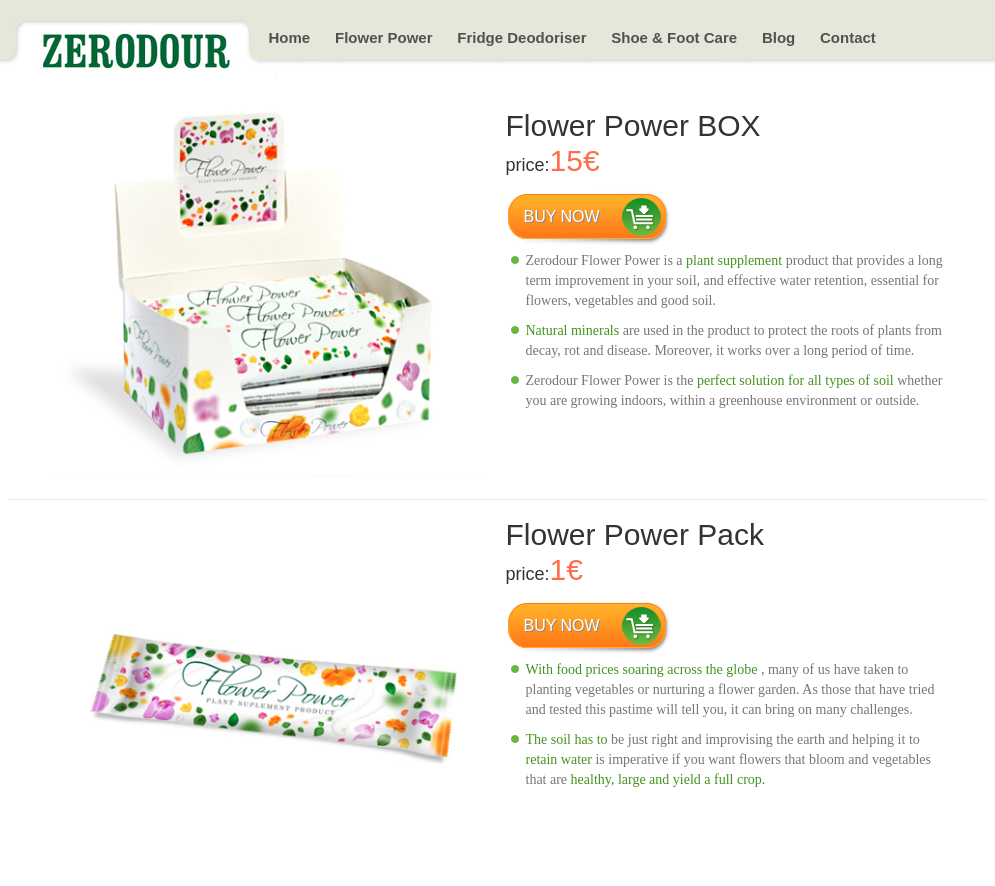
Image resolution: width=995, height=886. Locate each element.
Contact (848, 37)
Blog (778, 37)
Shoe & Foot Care (674, 37)
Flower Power (384, 37)
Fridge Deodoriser (521, 37)
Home (290, 37)
